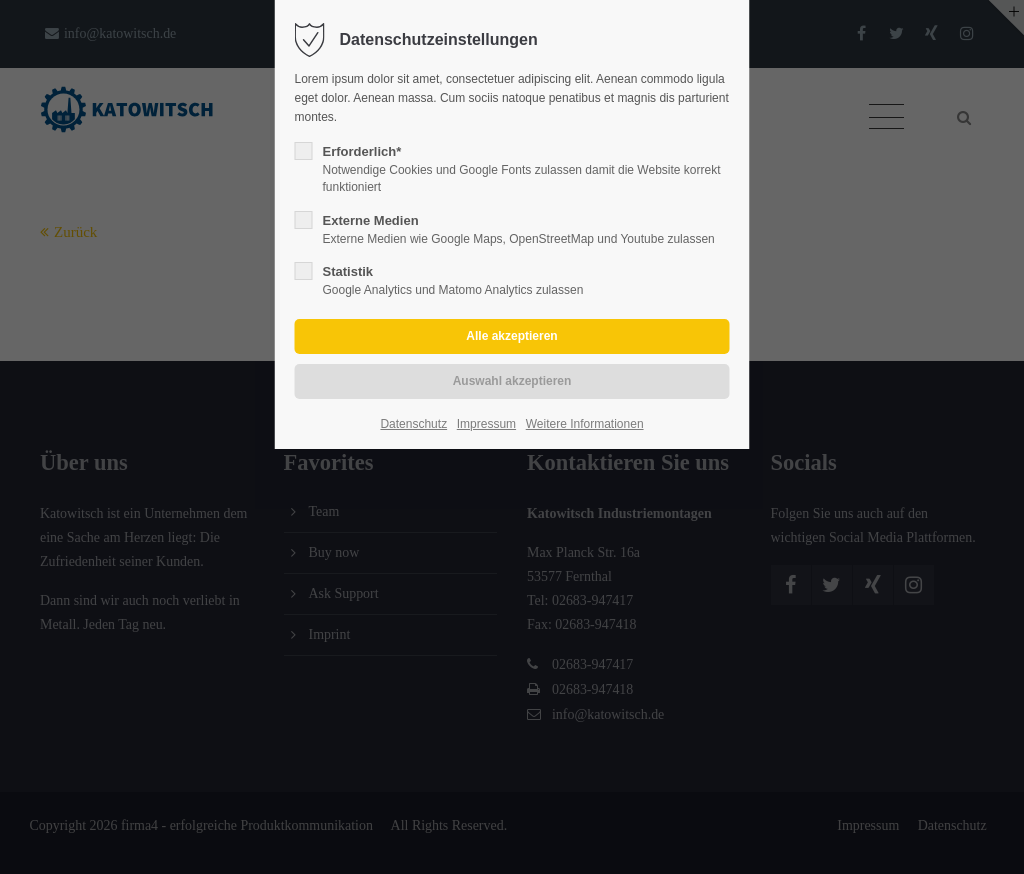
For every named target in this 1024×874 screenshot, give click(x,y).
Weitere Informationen (585, 424)
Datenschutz (413, 424)
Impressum (486, 424)
